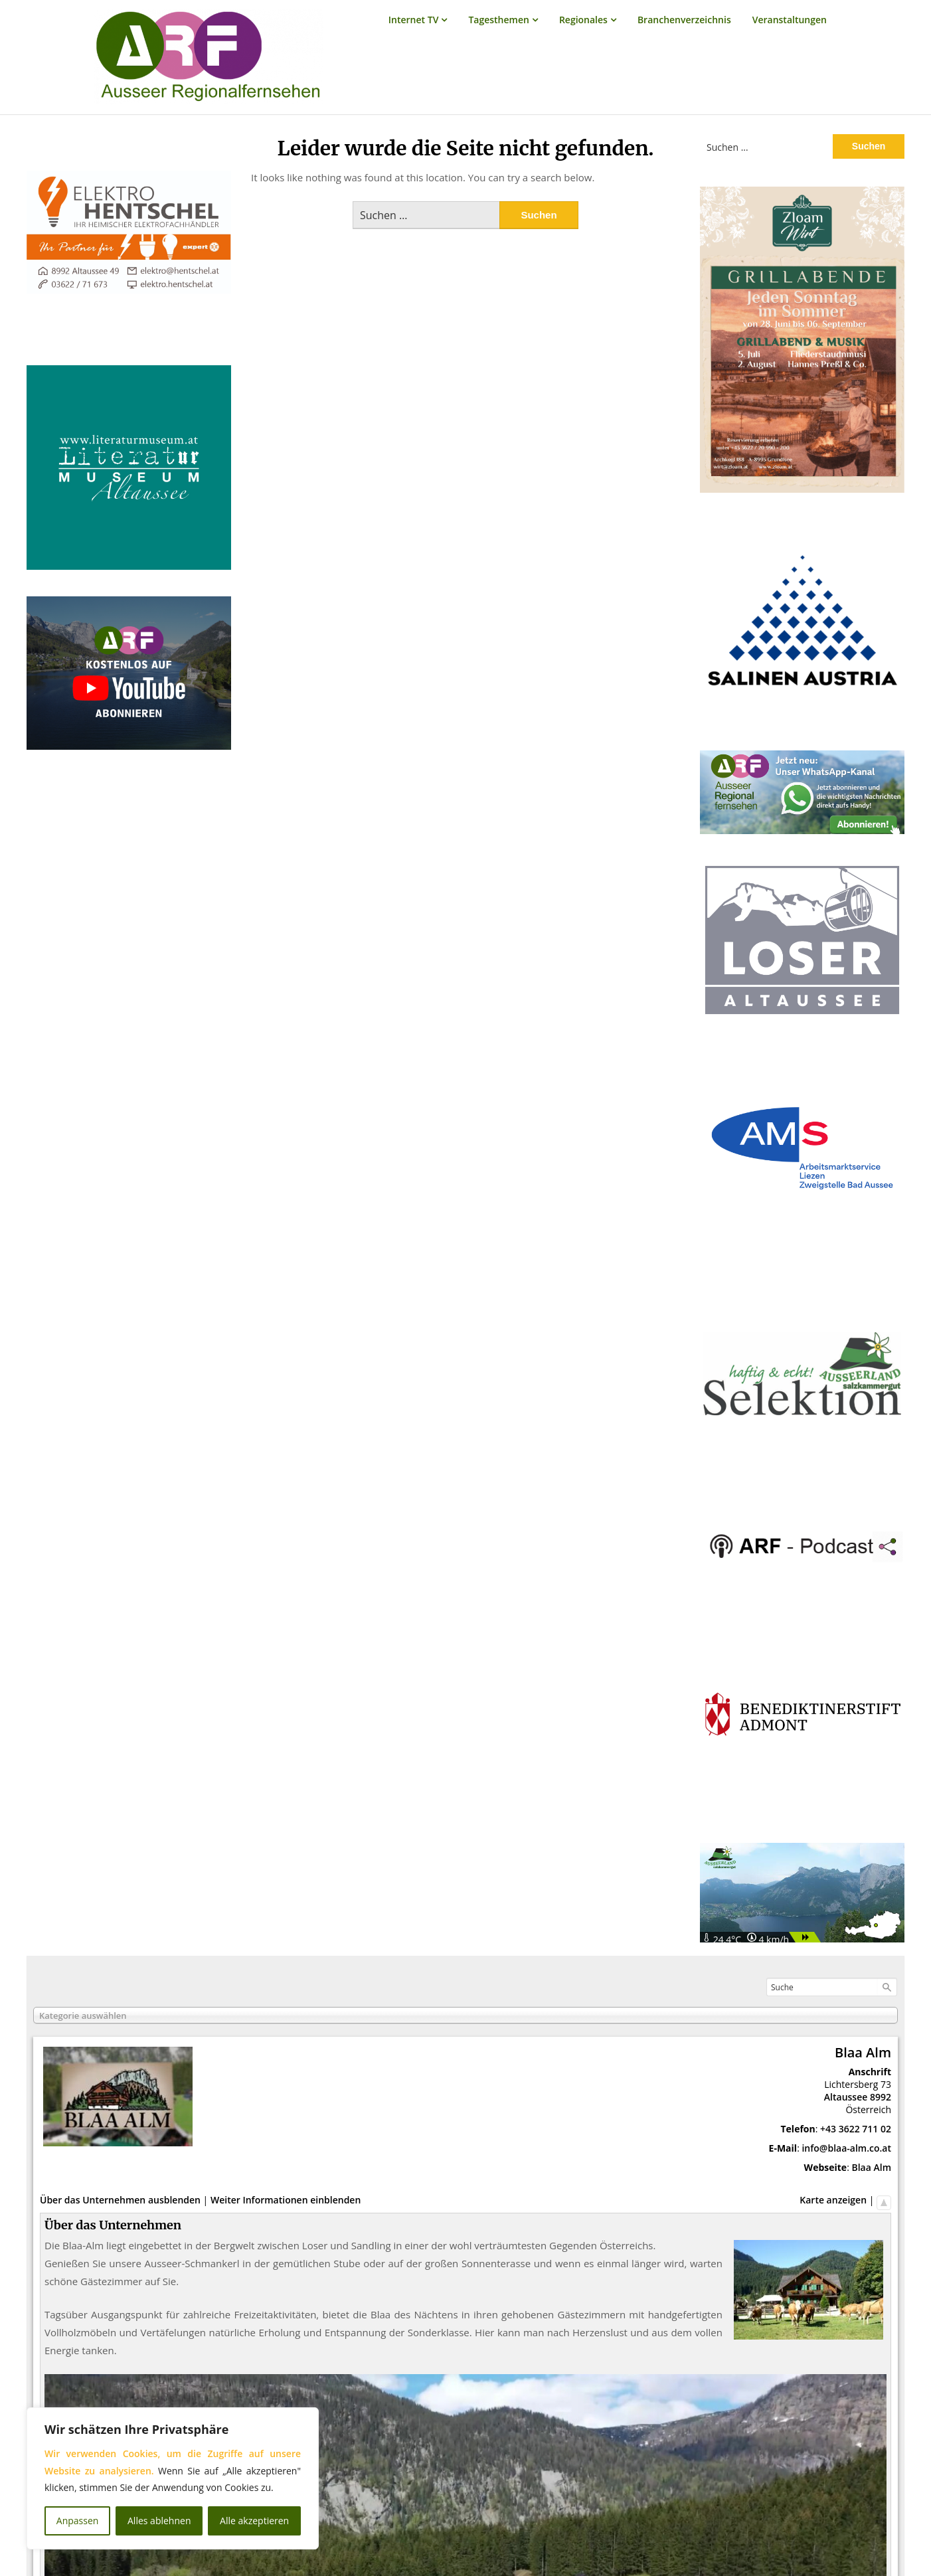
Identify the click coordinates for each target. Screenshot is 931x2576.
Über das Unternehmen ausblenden (120, 2199)
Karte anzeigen (833, 2199)
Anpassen (77, 2520)
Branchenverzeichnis (684, 19)
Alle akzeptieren (254, 2520)
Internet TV (413, 19)
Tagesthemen (498, 19)
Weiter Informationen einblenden (286, 2199)
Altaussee (845, 2097)
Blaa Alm (871, 2167)
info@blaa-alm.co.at (846, 2148)
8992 (880, 2097)
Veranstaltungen (789, 19)
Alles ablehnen (159, 2520)
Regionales (583, 19)
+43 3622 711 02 (855, 2128)
